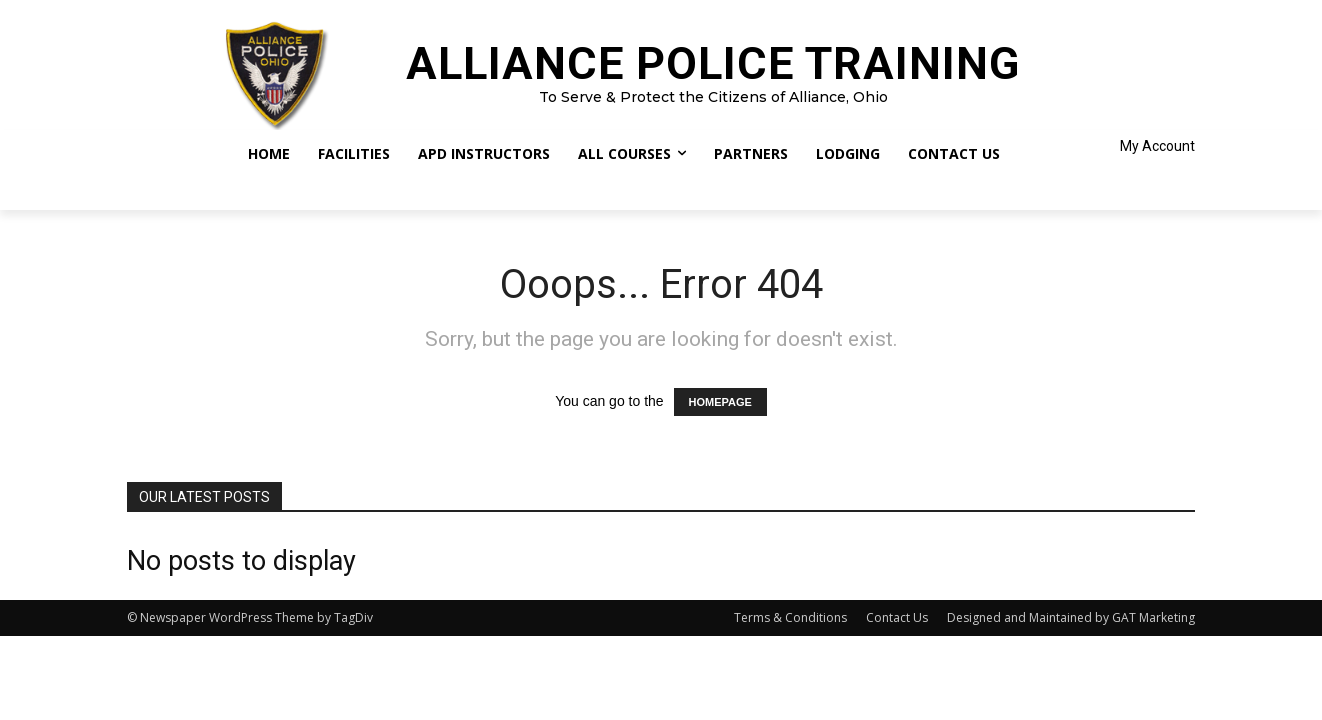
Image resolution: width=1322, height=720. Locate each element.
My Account (1157, 146)
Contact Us (897, 617)
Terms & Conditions (790, 617)
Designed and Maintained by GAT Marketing (1071, 617)
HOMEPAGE (720, 402)
